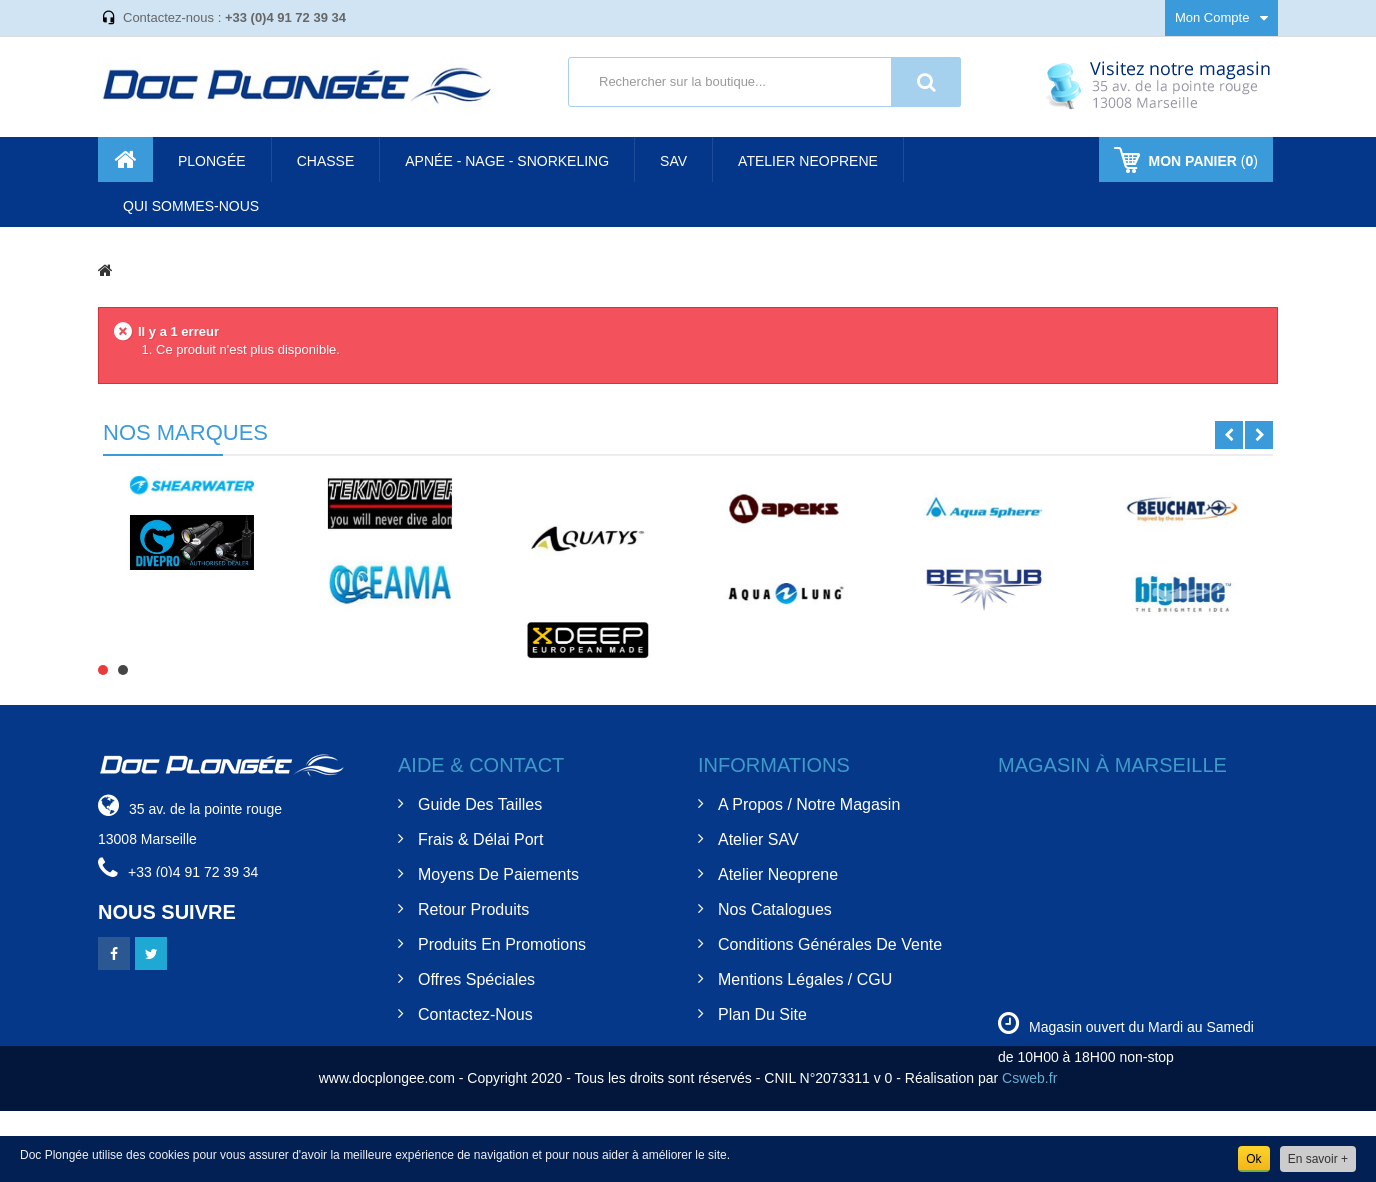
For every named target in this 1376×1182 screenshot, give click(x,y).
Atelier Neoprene (778, 874)
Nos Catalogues (775, 909)
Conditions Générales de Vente (830, 944)
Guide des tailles (480, 804)
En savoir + (1318, 1159)
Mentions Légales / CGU (805, 979)
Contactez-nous (475, 1014)
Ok (1253, 1159)
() (1201, 161)
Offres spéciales (476, 979)
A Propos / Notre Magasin (809, 804)
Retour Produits (473, 909)
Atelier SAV (758, 839)
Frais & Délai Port (480, 839)
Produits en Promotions (502, 944)
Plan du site (762, 1014)
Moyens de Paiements (498, 874)
